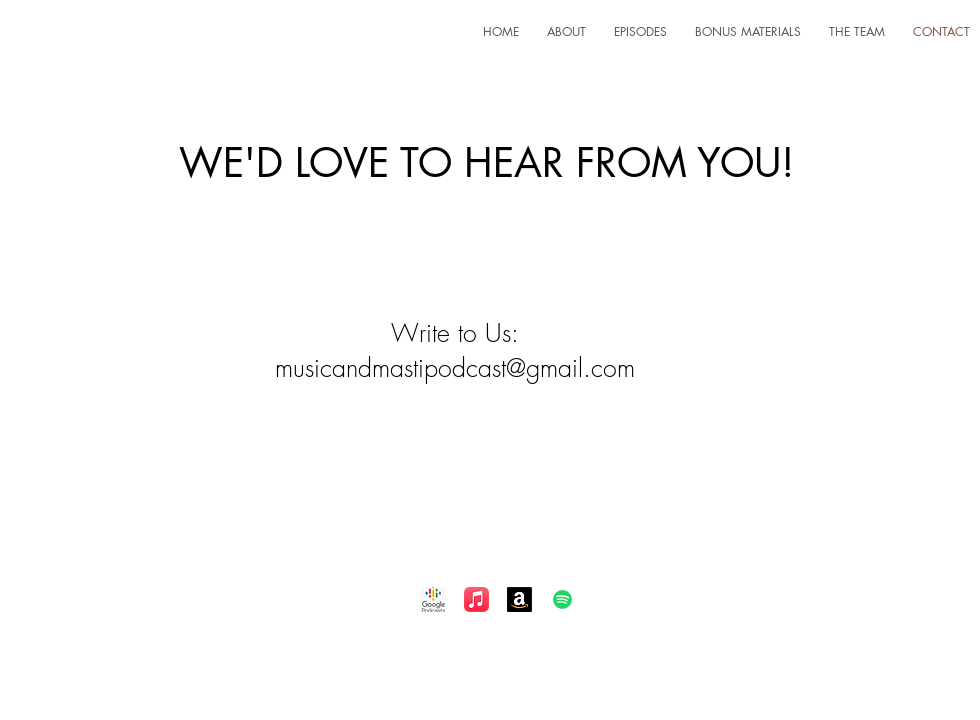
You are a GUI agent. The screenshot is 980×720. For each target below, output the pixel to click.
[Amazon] (519, 599)
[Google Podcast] (433, 599)
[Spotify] (562, 599)
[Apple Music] (476, 599)
